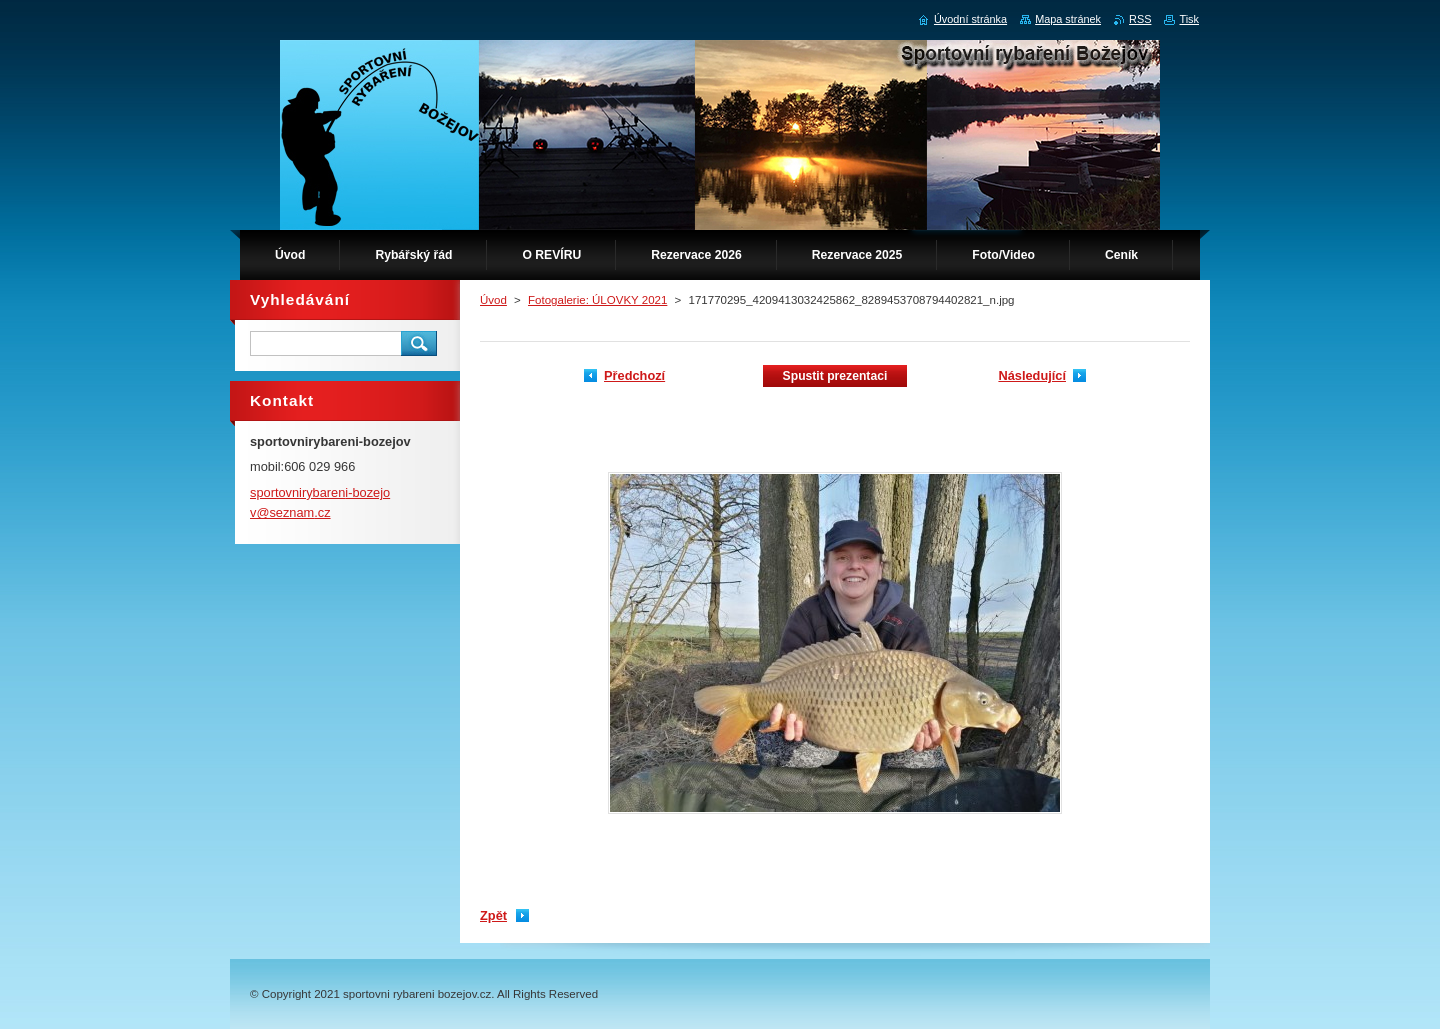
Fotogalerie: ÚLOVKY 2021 (597, 300)
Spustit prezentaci (835, 376)
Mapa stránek (1068, 19)
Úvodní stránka (970, 19)
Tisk (1189, 19)
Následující (1032, 375)
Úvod (493, 300)
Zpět (493, 915)
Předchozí (634, 375)
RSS (1140, 19)
